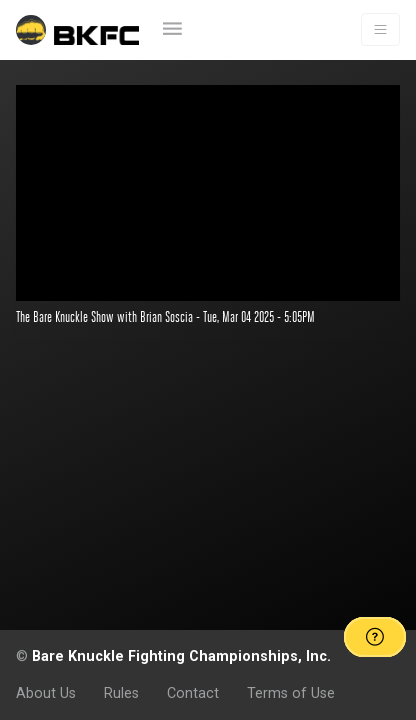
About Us (46, 693)
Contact (193, 693)
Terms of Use (291, 693)
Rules (121, 693)
